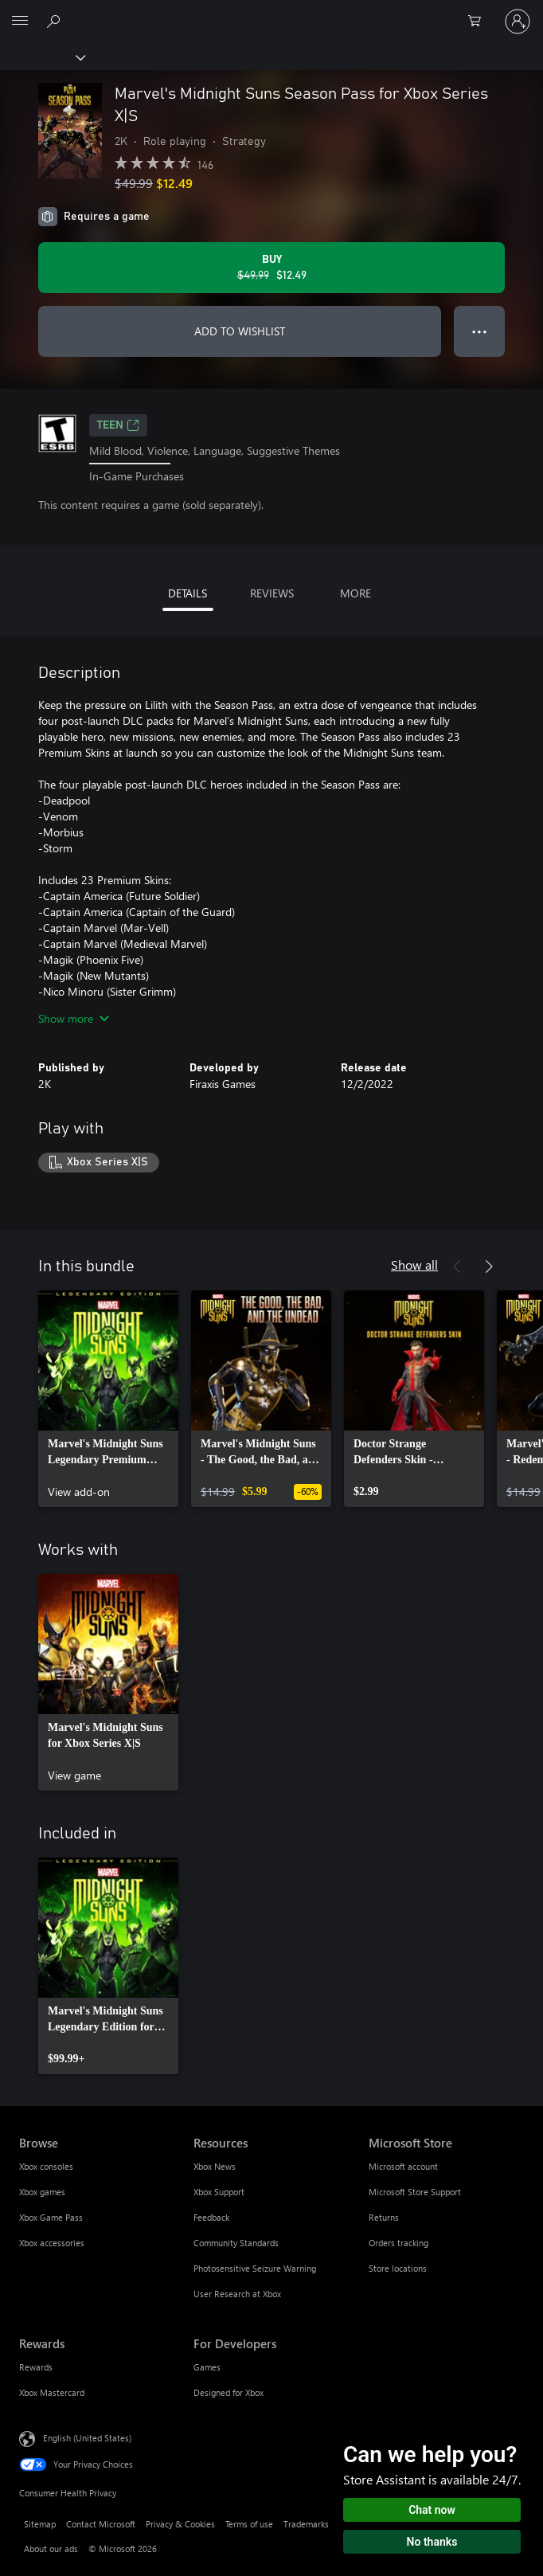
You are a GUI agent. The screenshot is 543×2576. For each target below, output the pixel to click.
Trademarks (306, 2524)
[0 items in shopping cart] (479, 21)
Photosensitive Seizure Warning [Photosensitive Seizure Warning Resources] (254, 2268)
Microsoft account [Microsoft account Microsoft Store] (403, 2166)
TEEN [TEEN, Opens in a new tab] (118, 425)
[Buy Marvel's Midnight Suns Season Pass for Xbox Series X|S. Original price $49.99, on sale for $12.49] (271, 267)
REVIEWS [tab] (272, 593)
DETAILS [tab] (187, 593)
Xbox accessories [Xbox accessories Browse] (51, 2242)
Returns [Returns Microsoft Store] (384, 2217)
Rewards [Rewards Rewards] (36, 2367)
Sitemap (40, 2524)
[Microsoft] (271, 12)
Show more (73, 1018)
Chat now (431, 2510)
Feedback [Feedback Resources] (211, 2217)
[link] (108, 1398)
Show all (414, 1264)
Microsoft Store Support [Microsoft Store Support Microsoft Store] (415, 2191)
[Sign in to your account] (517, 21)
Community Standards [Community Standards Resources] (236, 2242)
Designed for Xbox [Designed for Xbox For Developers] (228, 2392)
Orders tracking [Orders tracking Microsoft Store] (398, 2242)
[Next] (489, 1266)
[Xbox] (42, 56)
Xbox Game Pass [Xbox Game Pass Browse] (51, 2217)
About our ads (51, 2548)
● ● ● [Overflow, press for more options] (479, 331)
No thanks (432, 2541)
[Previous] (457, 1266)
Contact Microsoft (100, 2524)
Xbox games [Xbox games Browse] (42, 2191)
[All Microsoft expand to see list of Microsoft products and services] (20, 21)
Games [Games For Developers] (207, 2367)
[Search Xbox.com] (55, 20)
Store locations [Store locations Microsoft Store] (398, 2268)
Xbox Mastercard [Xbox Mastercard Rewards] (51, 2392)
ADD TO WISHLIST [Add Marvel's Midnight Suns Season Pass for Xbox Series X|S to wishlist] (239, 331)
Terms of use (249, 2524)
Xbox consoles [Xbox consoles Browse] (46, 2166)
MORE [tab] (355, 593)
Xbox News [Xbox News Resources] (214, 2166)
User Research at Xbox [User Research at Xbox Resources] (237, 2293)
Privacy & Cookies (180, 2524)
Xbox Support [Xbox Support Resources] (218, 2191)
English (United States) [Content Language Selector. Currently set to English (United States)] (87, 2438)
